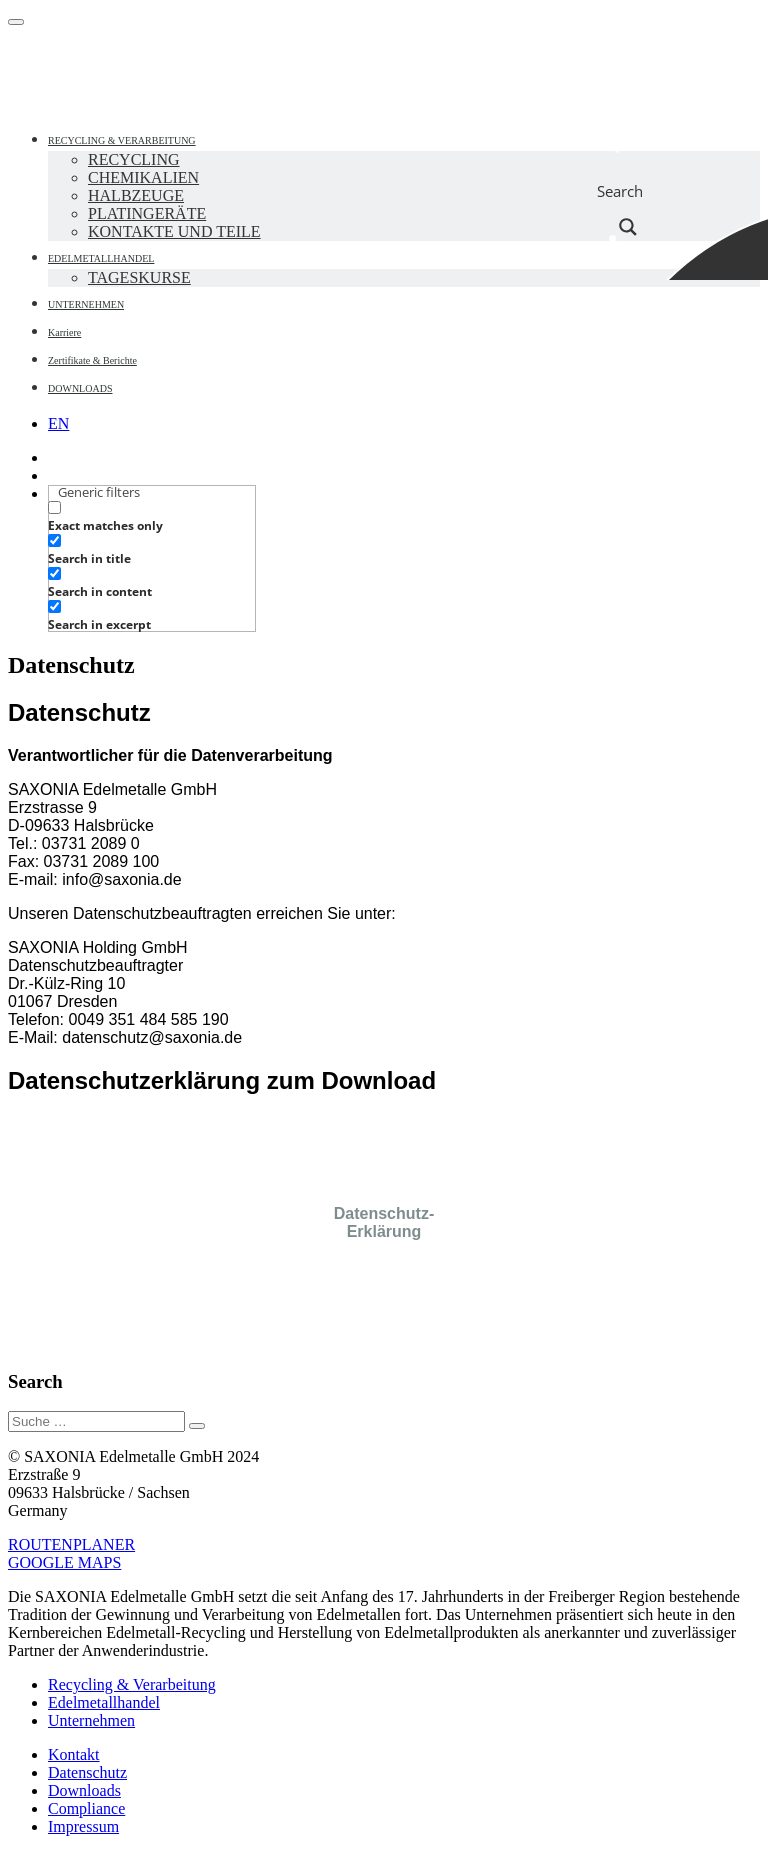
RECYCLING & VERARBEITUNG (122, 140)
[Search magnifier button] (628, 191)
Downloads (84, 1790)
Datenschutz (87, 1772)
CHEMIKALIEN (143, 177)
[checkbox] (148, 516)
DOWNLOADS (80, 388)
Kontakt (74, 1754)
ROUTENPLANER (71, 1544)
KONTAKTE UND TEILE (174, 231)
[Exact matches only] (54, 507)
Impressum (83, 1826)
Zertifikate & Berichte (92, 360)
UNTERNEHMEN (86, 304)
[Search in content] (54, 573)
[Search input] (629, 140)
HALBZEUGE (136, 195)
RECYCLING (134, 159)
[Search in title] (54, 540)
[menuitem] (58, 423)
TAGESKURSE (139, 277)
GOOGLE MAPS (64, 1562)
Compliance (86, 1808)
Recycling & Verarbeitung (132, 1684)
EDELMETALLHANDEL (101, 258)
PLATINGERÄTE (147, 213)
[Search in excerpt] (54, 606)
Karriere (64, 332)
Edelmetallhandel (104, 1702)
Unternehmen (91, 1720)
